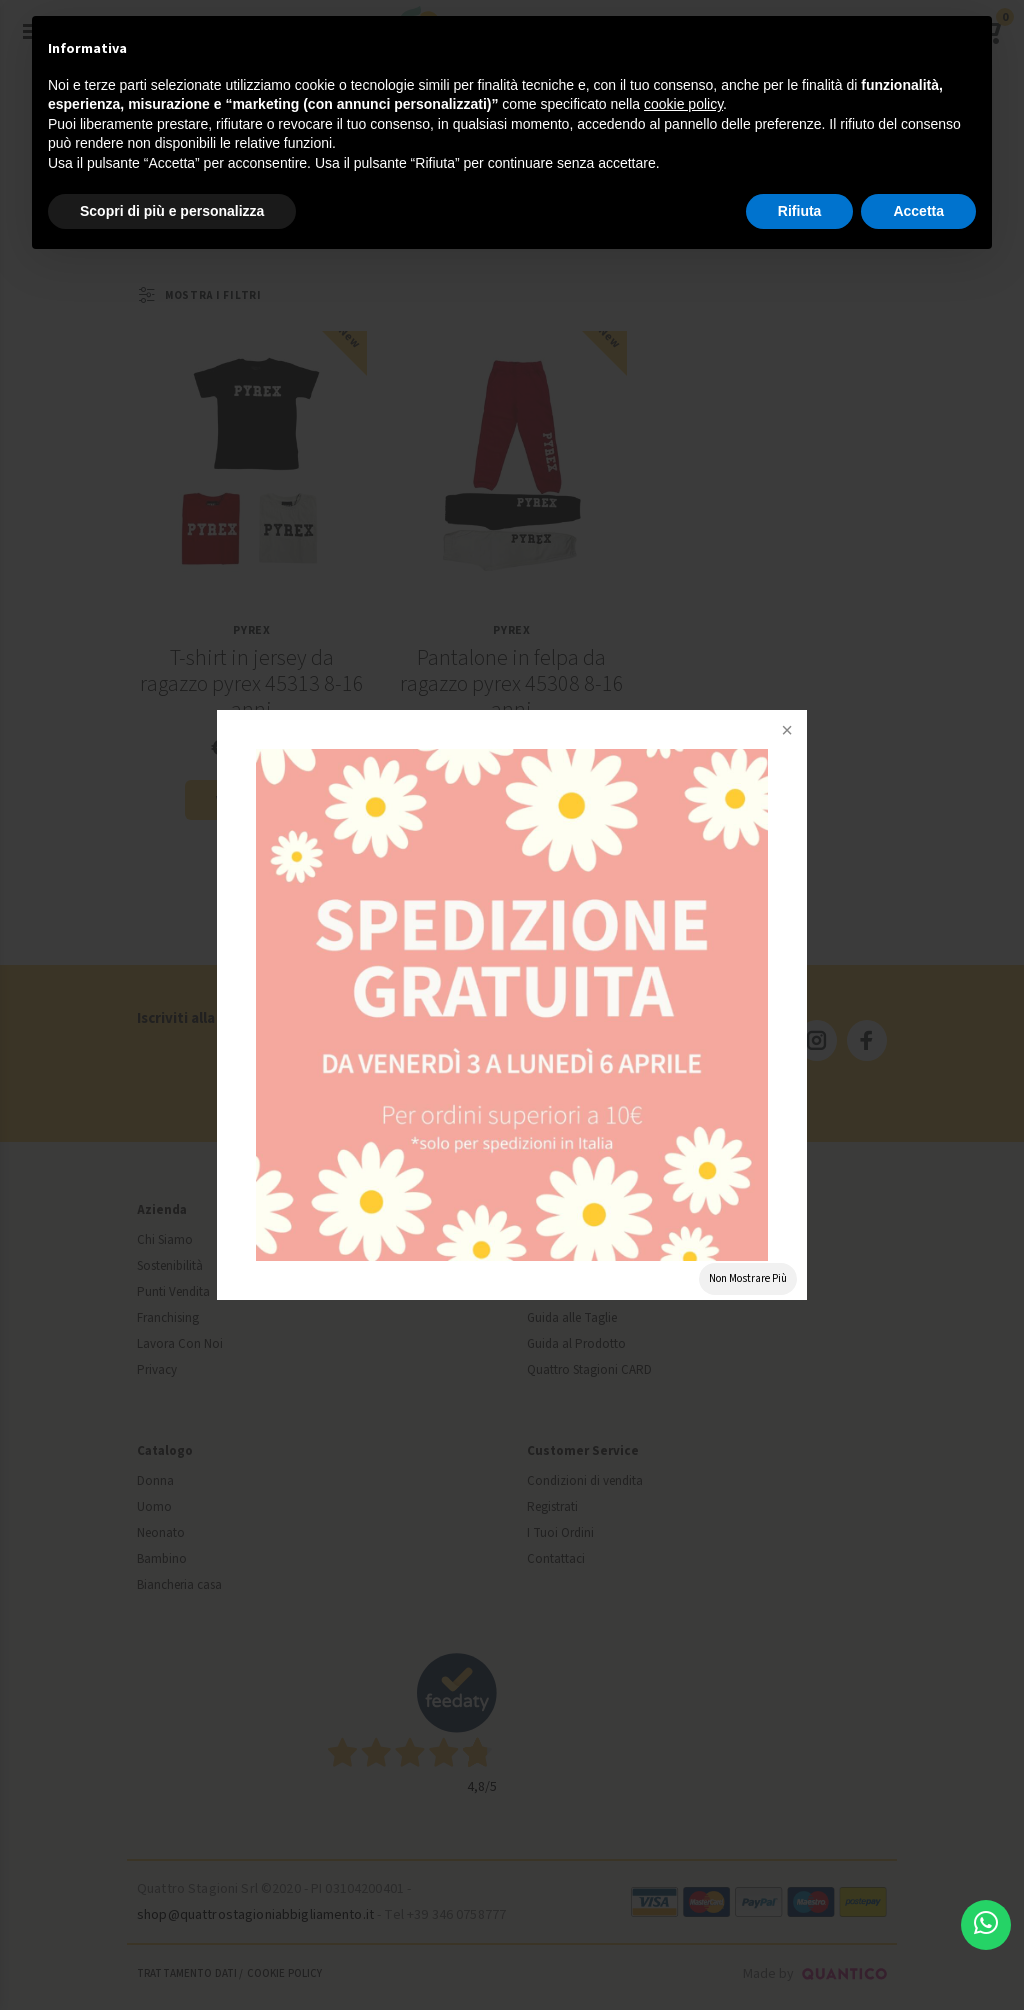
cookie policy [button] (683, 104)
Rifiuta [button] (800, 211)
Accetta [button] (918, 211)
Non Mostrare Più (748, 1278)
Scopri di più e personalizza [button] (172, 211)
